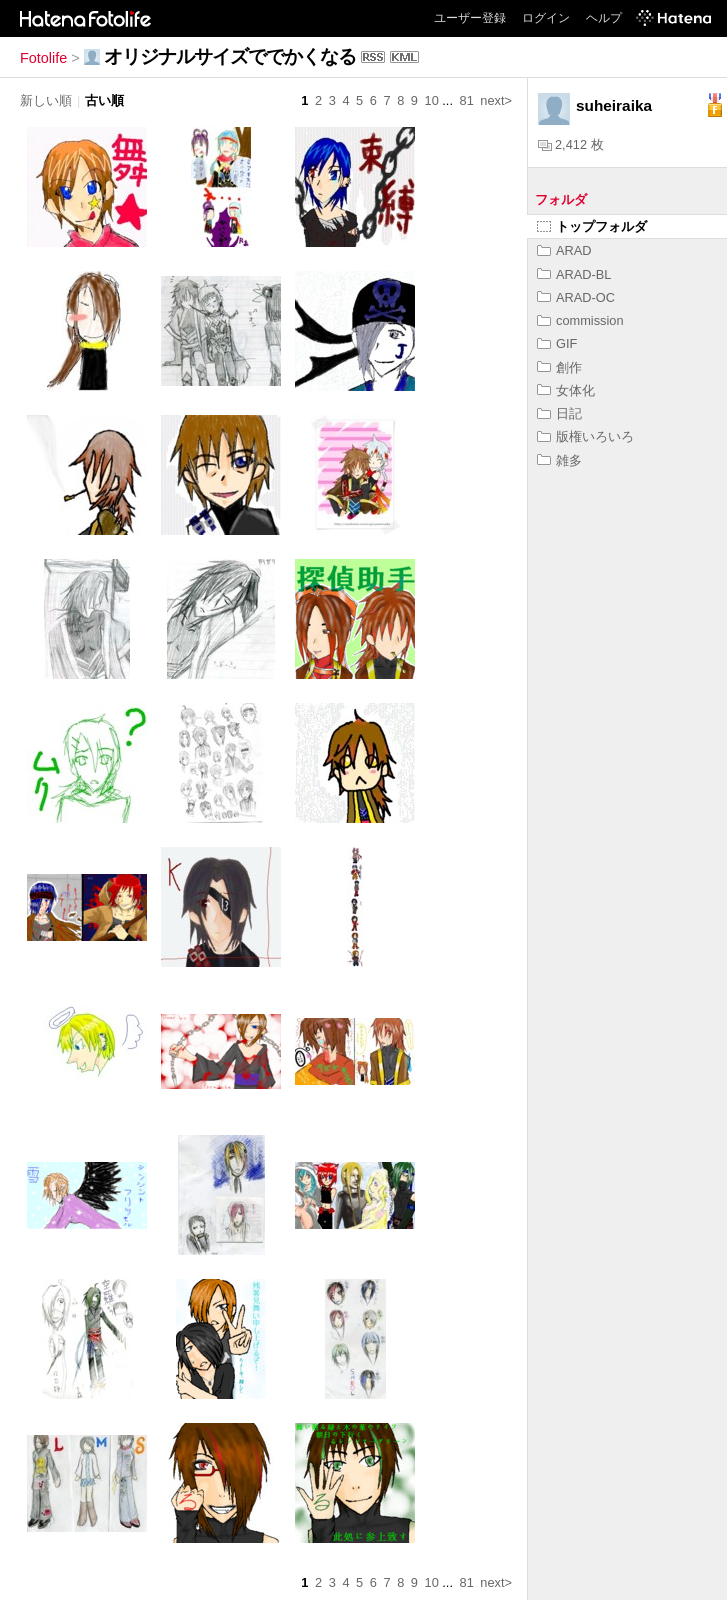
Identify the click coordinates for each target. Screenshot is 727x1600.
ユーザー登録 (470, 18)
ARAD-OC (576, 297)
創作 (559, 367)
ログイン (546, 18)
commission (580, 320)
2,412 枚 (571, 144)
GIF (557, 343)
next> (496, 100)
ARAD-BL (574, 274)
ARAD (564, 250)
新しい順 (46, 100)
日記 (559, 413)
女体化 (566, 390)
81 (467, 100)
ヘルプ (604, 18)
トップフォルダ (592, 226)
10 (432, 100)
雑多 (559, 460)
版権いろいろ (585, 436)
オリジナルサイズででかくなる (230, 56)
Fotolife (43, 58)
